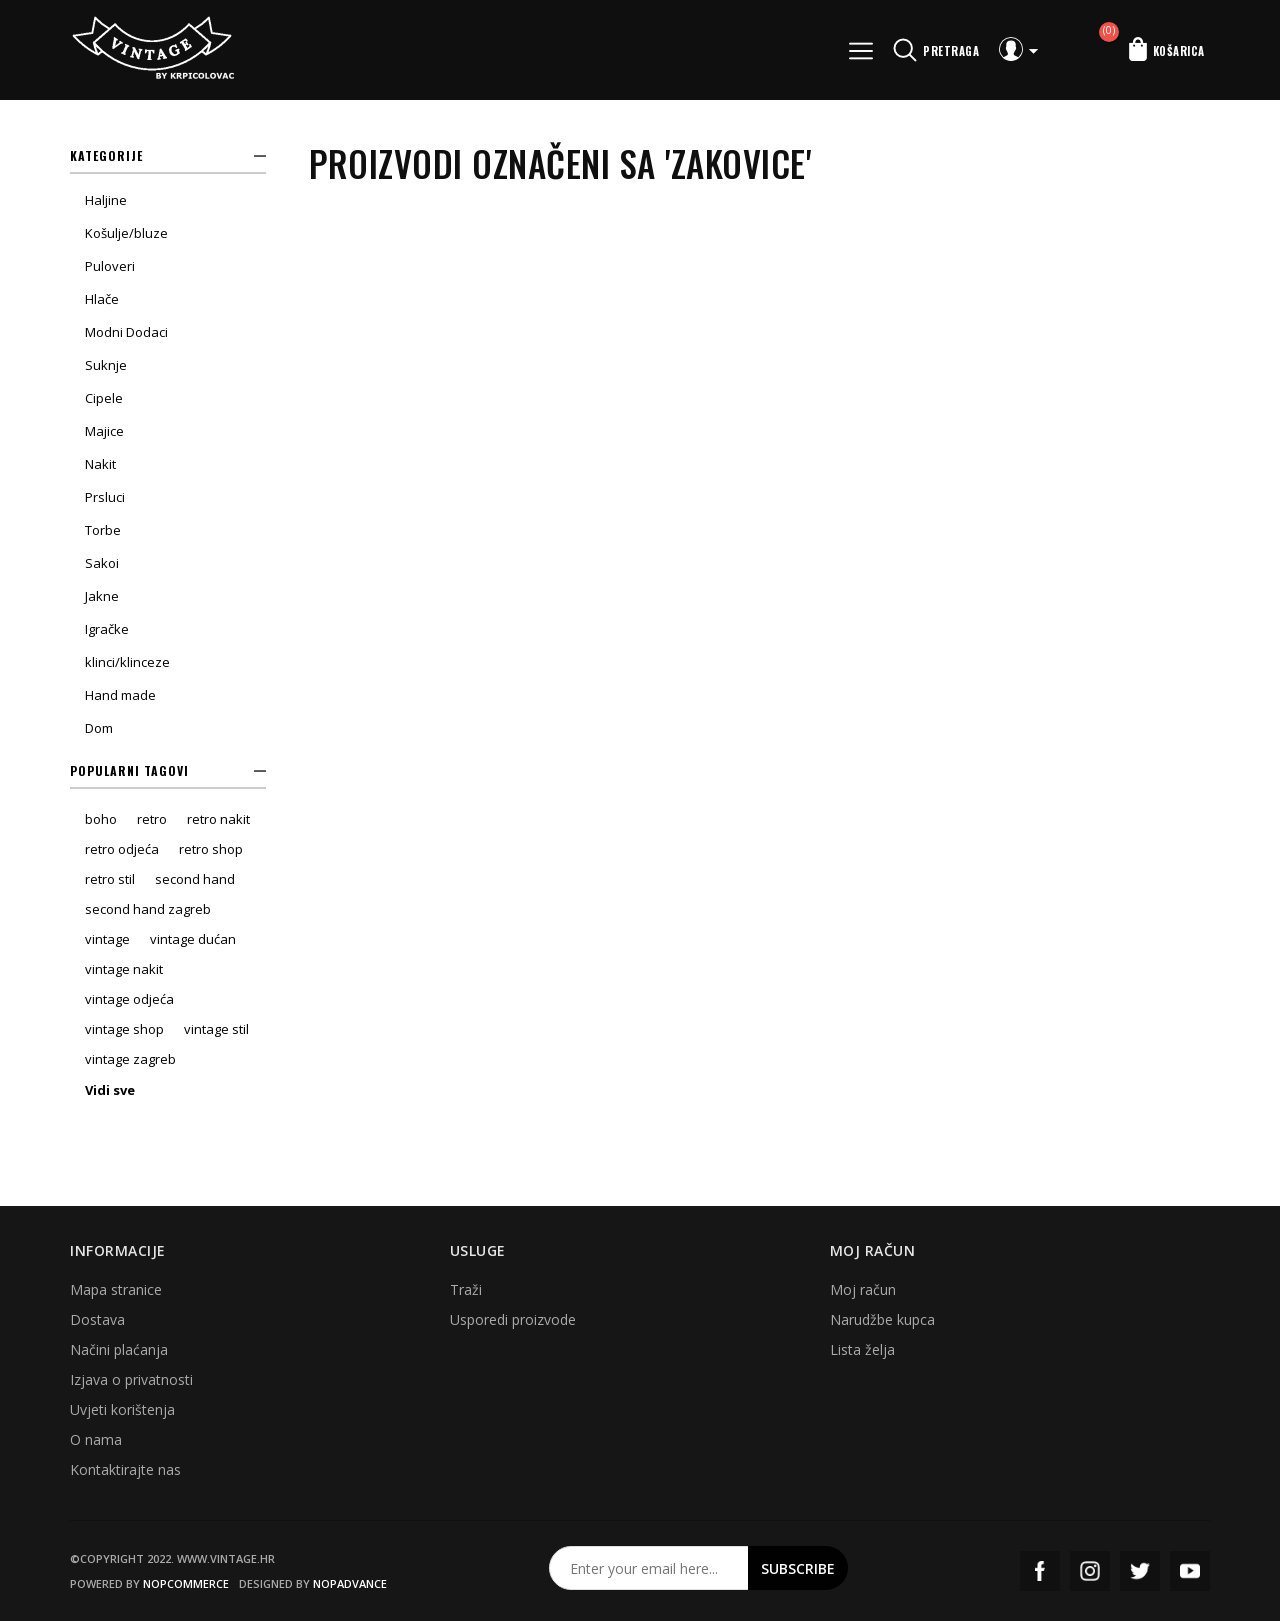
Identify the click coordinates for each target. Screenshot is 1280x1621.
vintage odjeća (129, 999)
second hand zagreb (148, 909)
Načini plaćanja (119, 1349)
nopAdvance (350, 1583)
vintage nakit (124, 969)
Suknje (106, 365)
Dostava (97, 1319)
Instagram (1090, 1571)
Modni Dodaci (126, 332)
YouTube (1190, 1571)
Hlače (102, 299)
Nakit (100, 464)
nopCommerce (186, 1583)
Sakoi (102, 563)
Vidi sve (110, 1090)
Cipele (104, 398)
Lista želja (862, 1349)
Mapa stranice (116, 1289)
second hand (195, 879)
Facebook (1040, 1571)
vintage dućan (193, 939)
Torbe (103, 530)
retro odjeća (122, 849)
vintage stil (216, 1029)
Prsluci (105, 497)
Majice (104, 431)
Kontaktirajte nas (125, 1469)
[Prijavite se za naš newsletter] (649, 1568)
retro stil (110, 879)
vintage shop (124, 1029)
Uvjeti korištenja (122, 1409)
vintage (107, 939)
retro (152, 819)
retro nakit (218, 819)
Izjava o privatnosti (131, 1379)
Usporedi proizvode (513, 1319)
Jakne (102, 596)
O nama (96, 1439)
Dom (99, 728)
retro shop (211, 849)
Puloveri (110, 266)
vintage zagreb (130, 1059)
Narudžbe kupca (882, 1319)
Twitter (1140, 1571)
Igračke (107, 629)
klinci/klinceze (127, 662)
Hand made (120, 695)
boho (101, 819)
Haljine (106, 200)
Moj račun (863, 1289)
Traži (466, 1289)
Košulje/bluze (126, 233)
